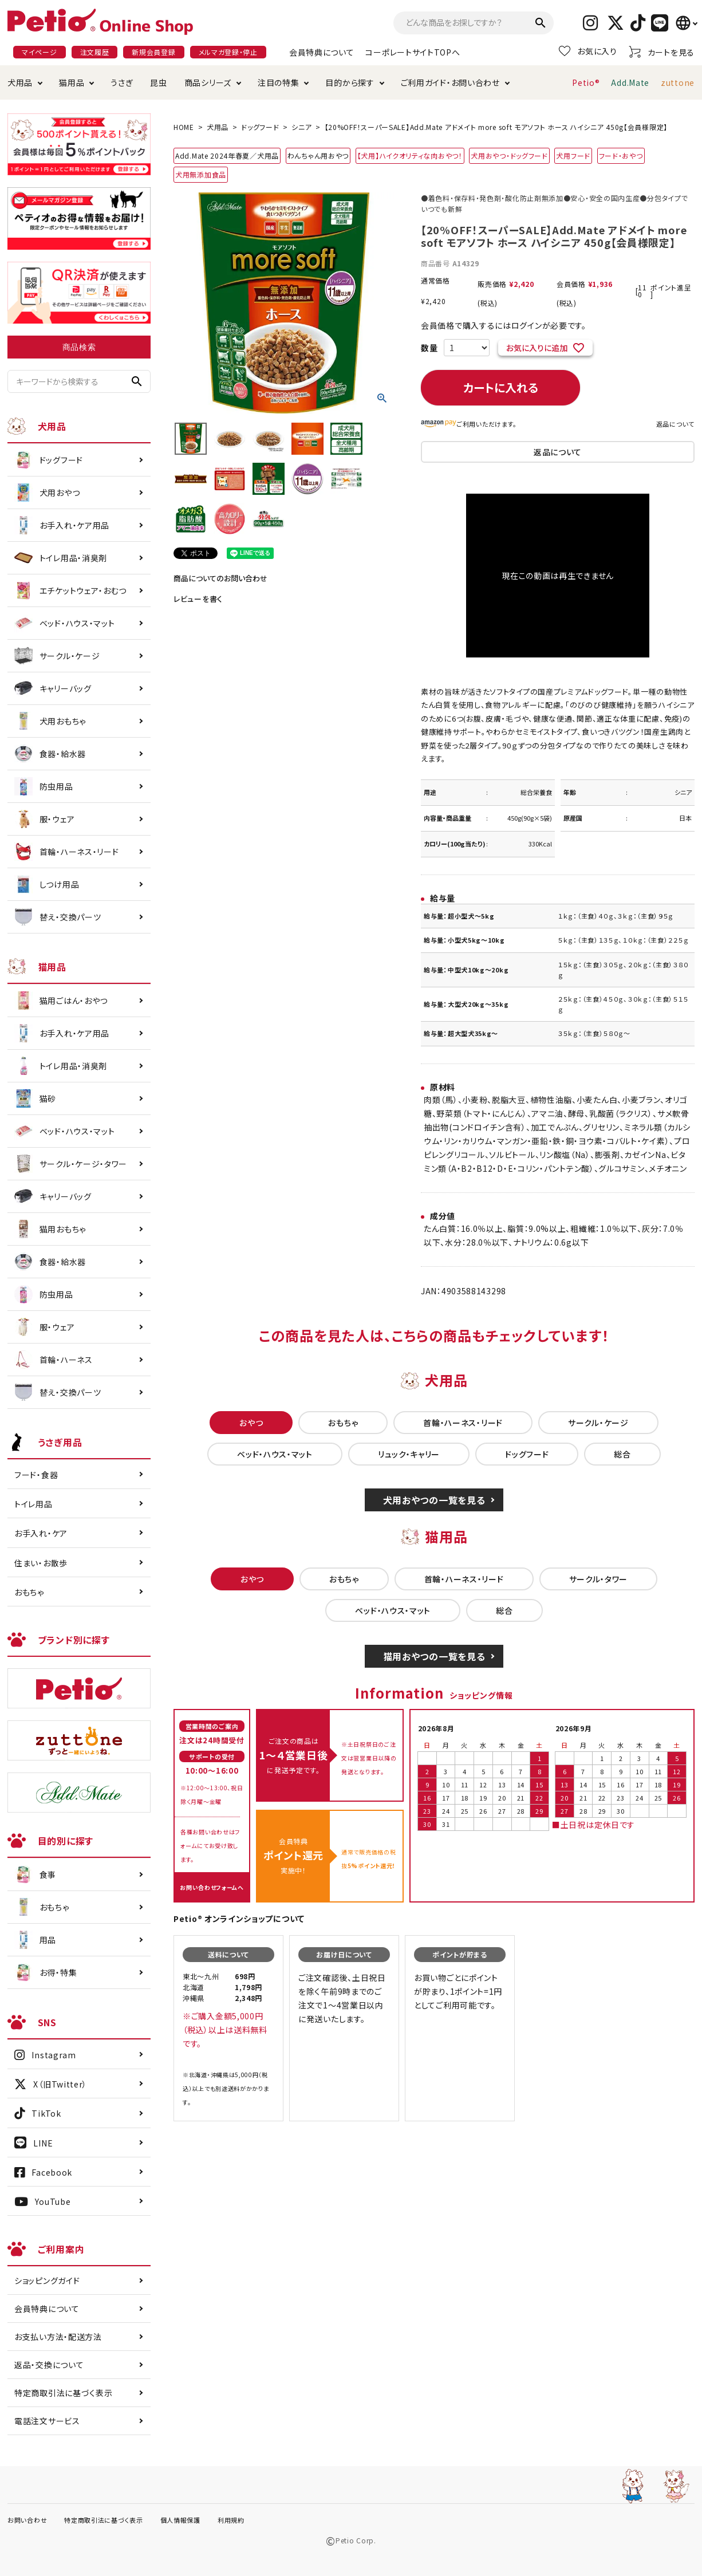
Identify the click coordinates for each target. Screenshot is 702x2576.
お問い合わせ (27, 2519)
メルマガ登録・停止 (228, 52)
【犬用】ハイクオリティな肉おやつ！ (410, 155)
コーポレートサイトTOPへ (412, 52)
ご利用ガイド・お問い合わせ (450, 82)
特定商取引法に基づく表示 (63, 2392)
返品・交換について (49, 2364)
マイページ (39, 52)
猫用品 (71, 82)
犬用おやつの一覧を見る (434, 1500)
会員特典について (321, 52)
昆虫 (158, 82)
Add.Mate (630, 82)
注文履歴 (94, 52)
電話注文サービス (47, 2421)
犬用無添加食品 (200, 174)
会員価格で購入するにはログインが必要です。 (503, 325)
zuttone (678, 82)
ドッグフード (260, 127)
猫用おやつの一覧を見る (434, 1656)
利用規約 (231, 2519)
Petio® (586, 82)
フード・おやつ (621, 155)
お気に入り (588, 51)
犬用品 (20, 82)
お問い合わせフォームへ (212, 1887)
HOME (183, 127)
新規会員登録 (153, 52)
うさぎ (122, 82)
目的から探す (349, 82)
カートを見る (662, 52)
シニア (301, 127)
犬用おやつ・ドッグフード (509, 155)
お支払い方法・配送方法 (58, 2336)
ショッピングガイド (47, 2280)
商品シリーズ (207, 82)
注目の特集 (278, 82)
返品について (675, 423)
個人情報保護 (180, 2519)
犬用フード (573, 155)
